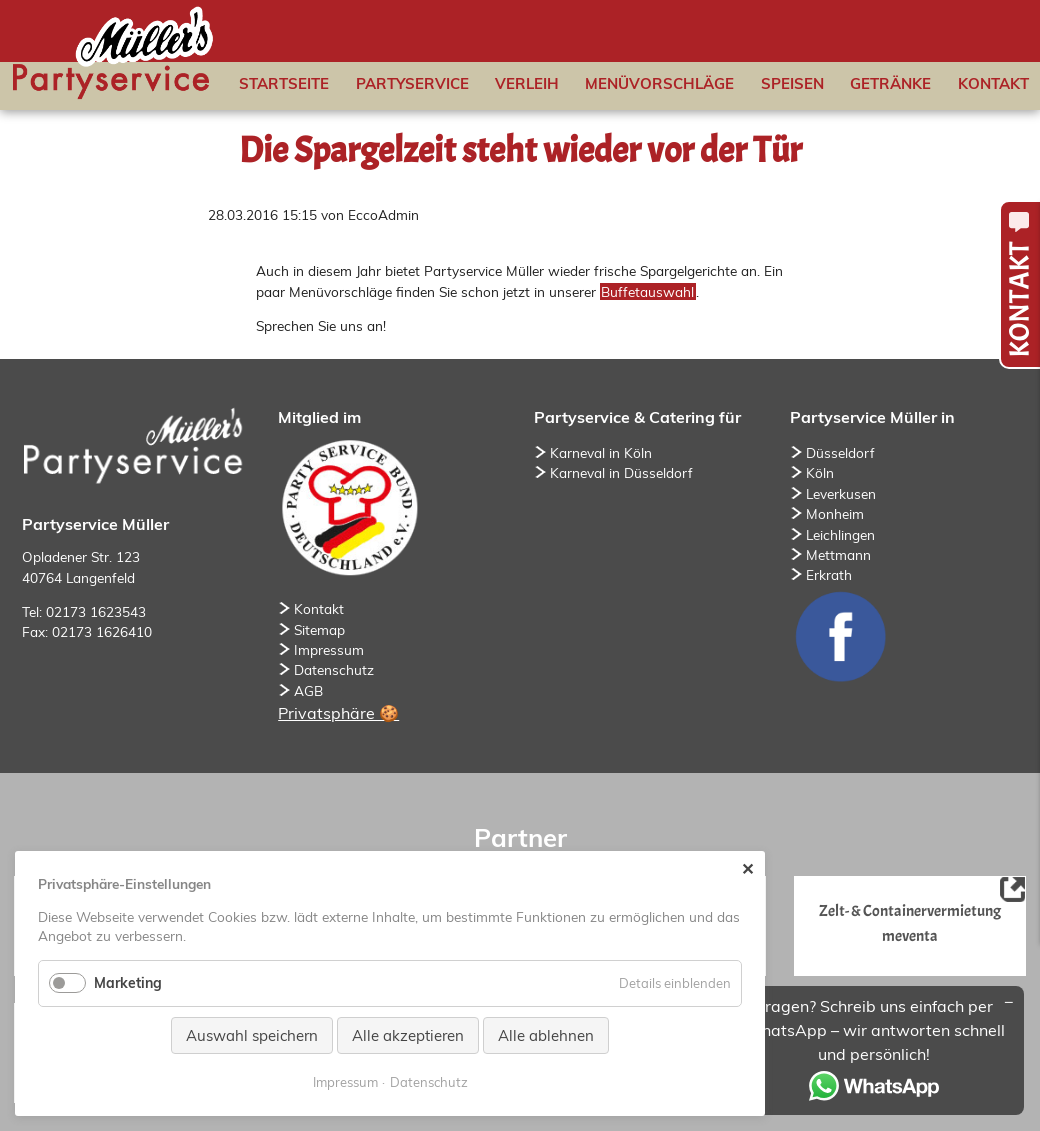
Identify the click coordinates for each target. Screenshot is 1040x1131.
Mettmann (838, 554)
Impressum (329, 649)
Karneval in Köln (601, 452)
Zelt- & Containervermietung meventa (910, 922)
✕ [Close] (747, 869)
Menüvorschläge (659, 83)
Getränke (890, 83)
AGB (308, 690)
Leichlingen (840, 534)
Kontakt (993, 83)
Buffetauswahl (647, 291)
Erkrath (829, 574)
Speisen (792, 83)
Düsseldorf (840, 452)
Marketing (128, 983)
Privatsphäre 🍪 (338, 713)
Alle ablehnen (546, 1035)
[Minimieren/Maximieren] (1009, 1001)
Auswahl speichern (252, 1035)
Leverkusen (841, 493)
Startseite (284, 83)
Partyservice (412, 83)
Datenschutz (334, 669)
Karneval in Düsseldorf (621, 472)
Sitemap (319, 629)
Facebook (840, 636)
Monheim (835, 513)
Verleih (527, 83)
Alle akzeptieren (408, 1035)
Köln (820, 472)
